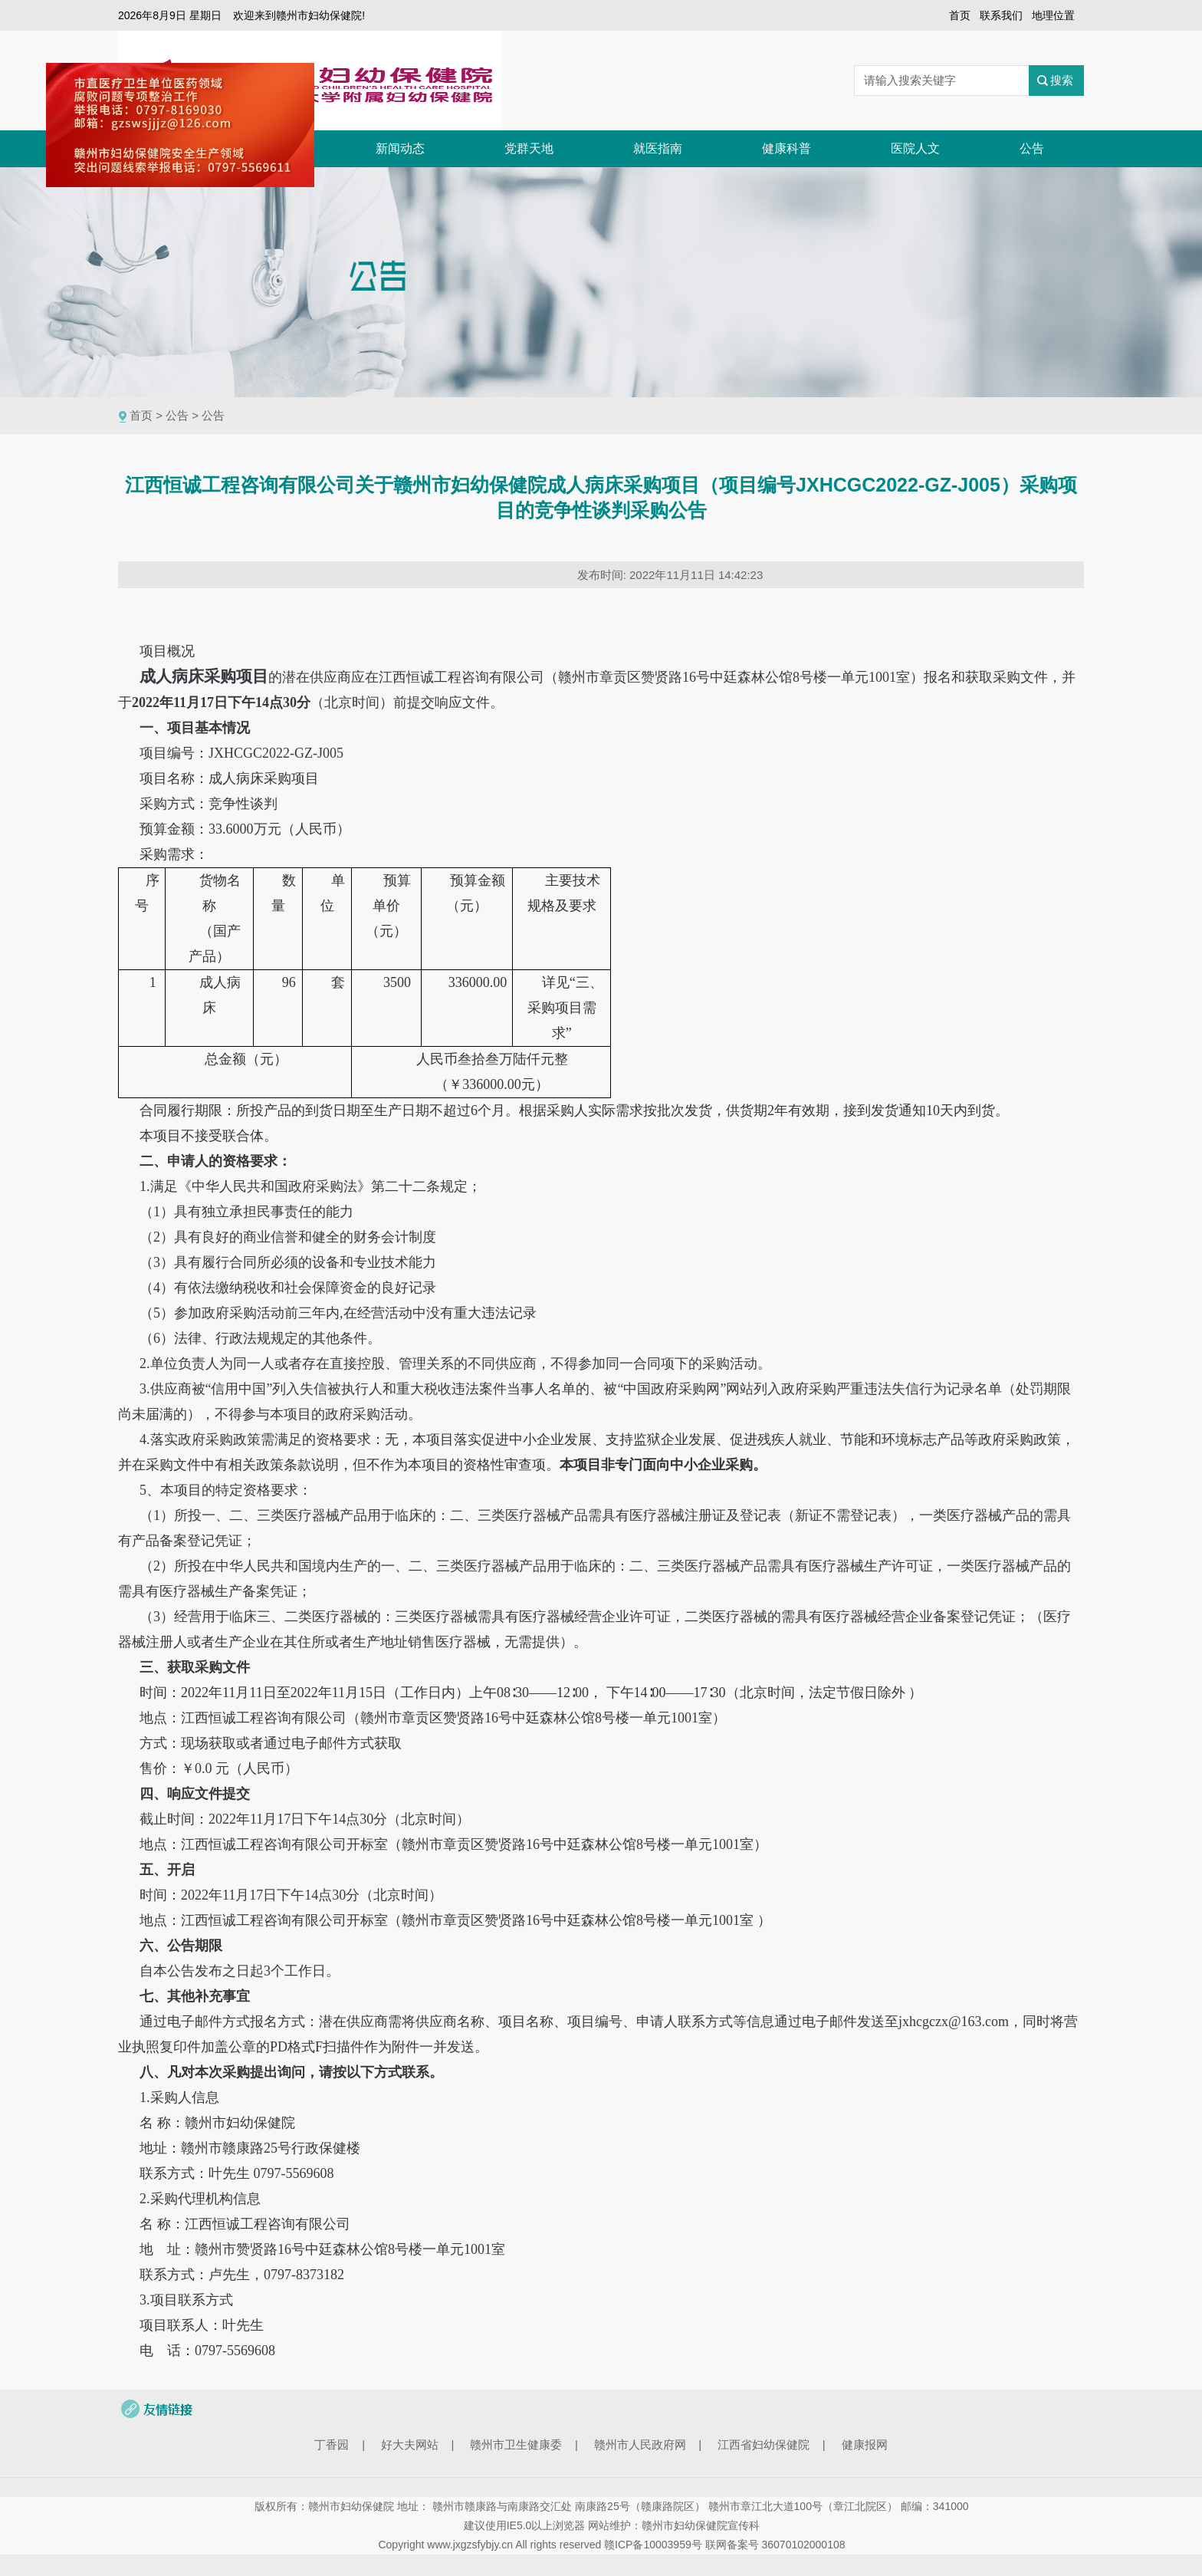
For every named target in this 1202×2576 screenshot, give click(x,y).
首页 (959, 15)
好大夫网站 (409, 2444)
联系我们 (1001, 15)
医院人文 (915, 148)
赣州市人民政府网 (640, 2444)
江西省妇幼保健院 (764, 2444)
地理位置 (1053, 15)
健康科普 (786, 148)
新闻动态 (400, 148)
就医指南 (657, 148)
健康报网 (865, 2444)
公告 (1032, 148)
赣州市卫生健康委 (516, 2444)
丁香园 (331, 2444)
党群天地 (528, 148)
